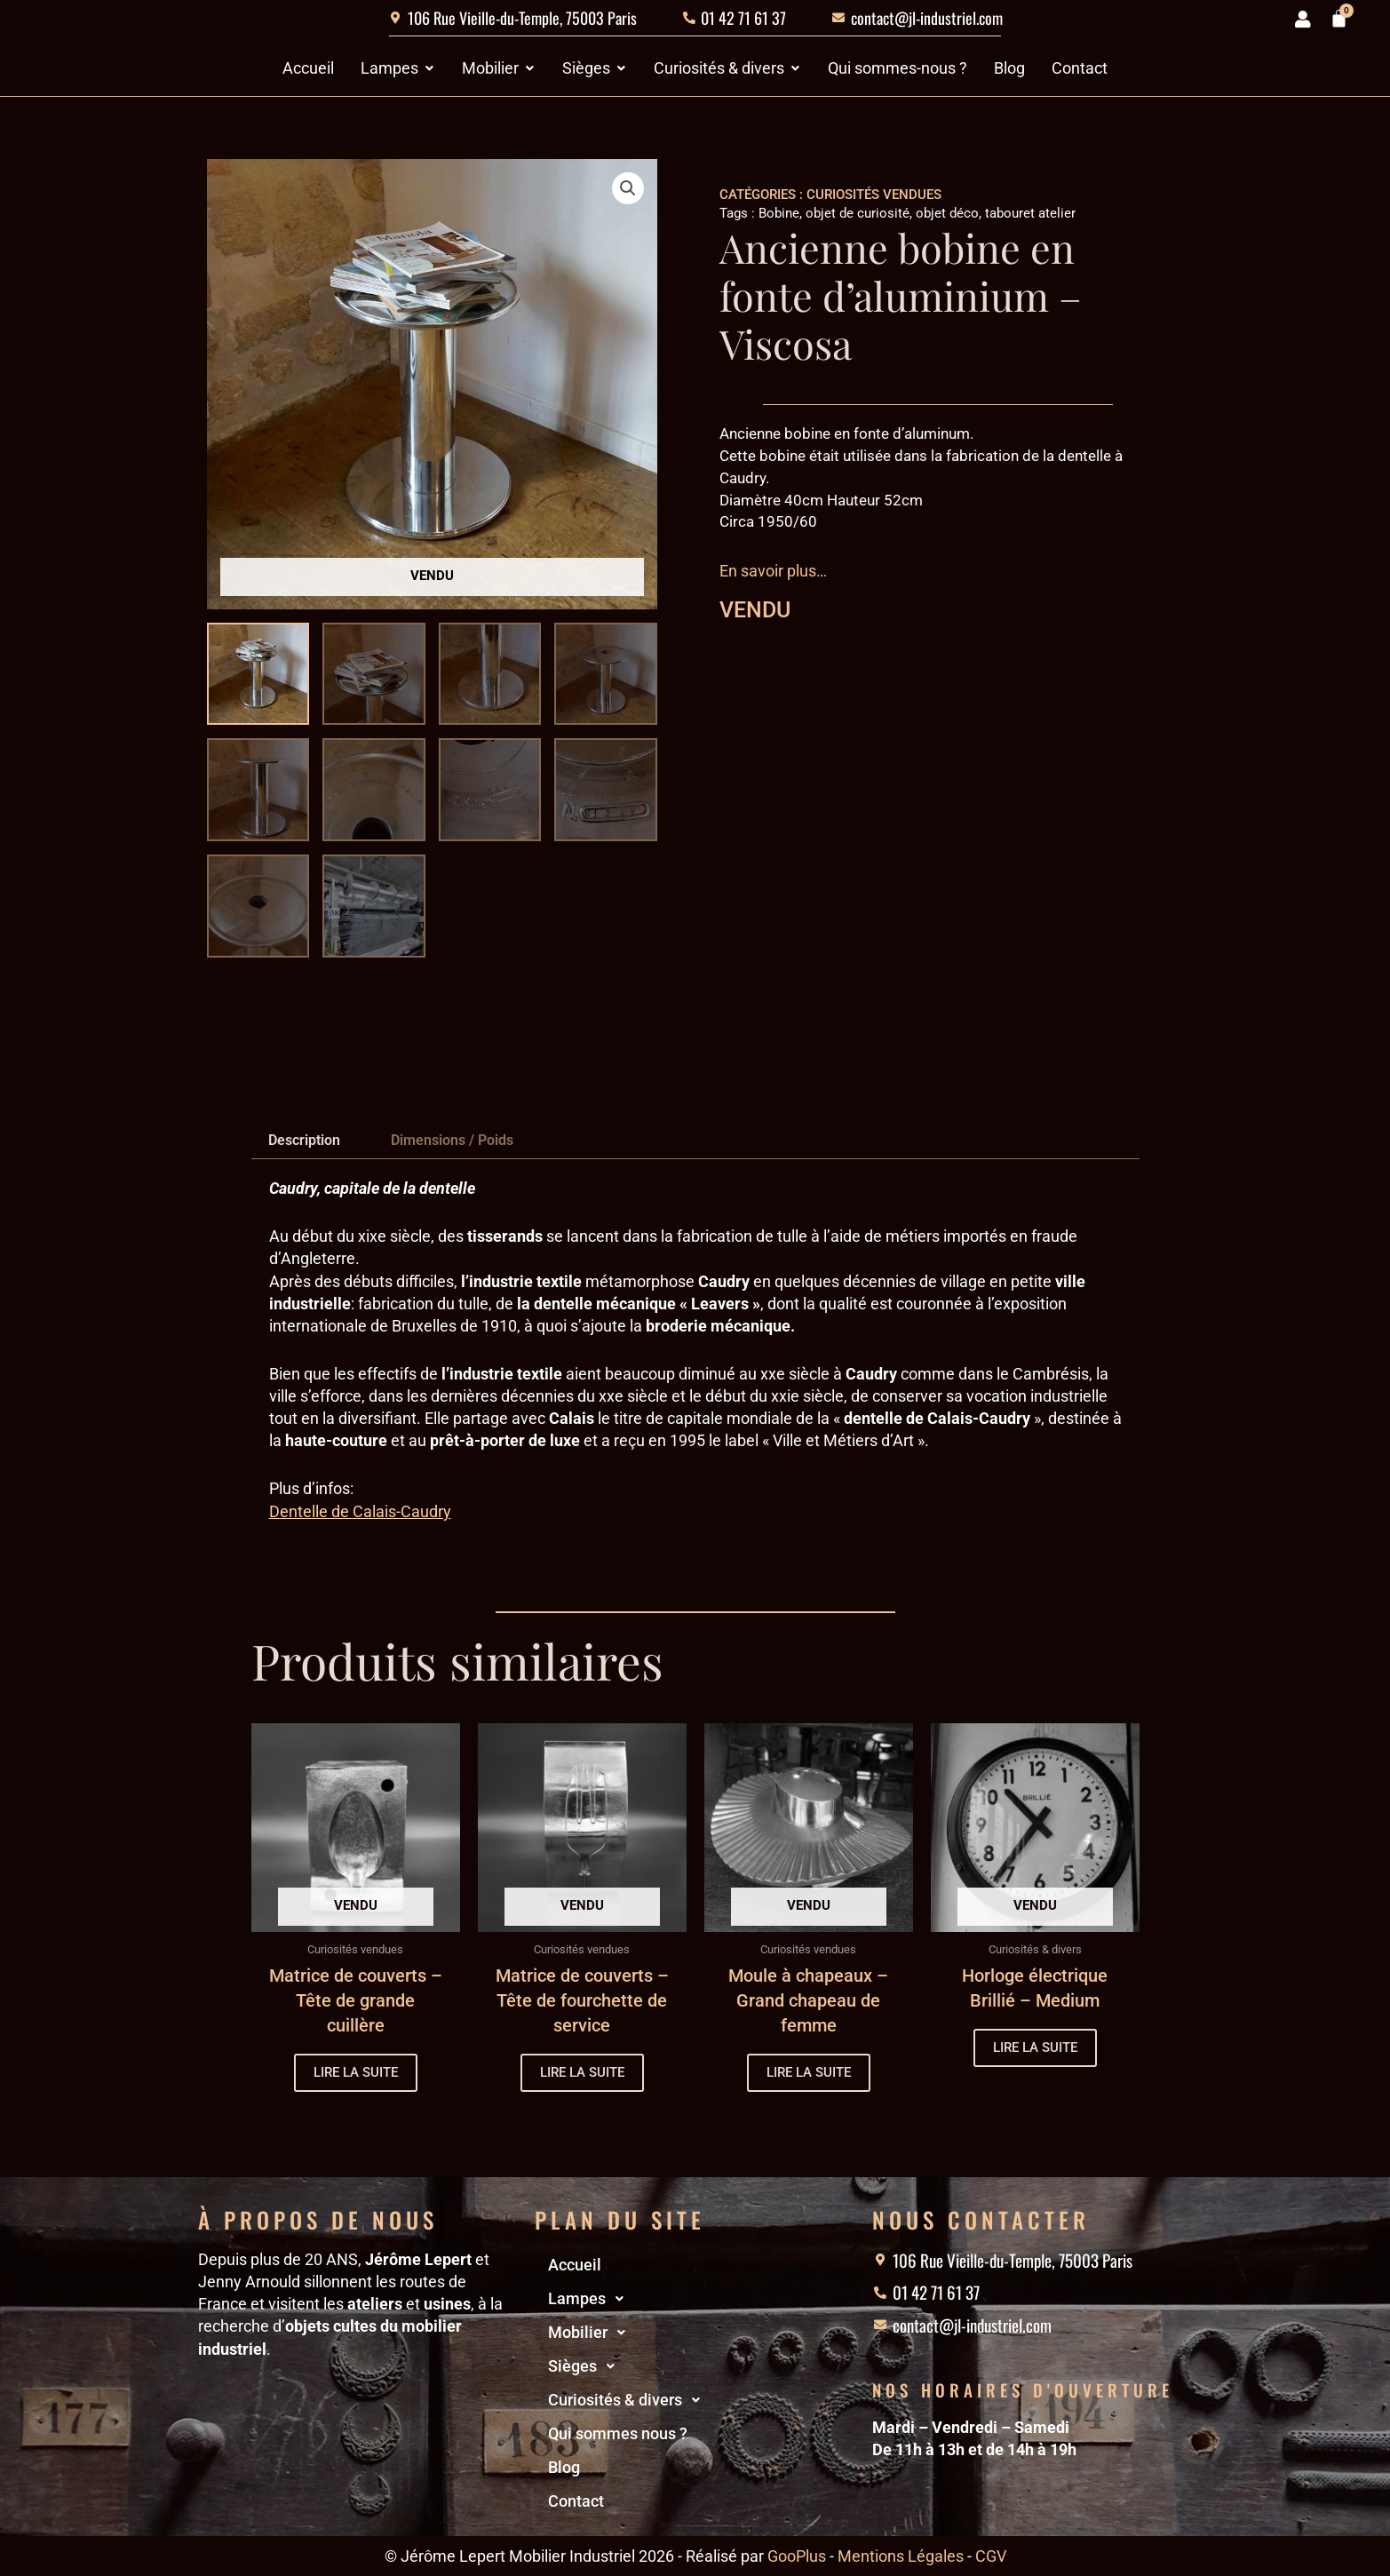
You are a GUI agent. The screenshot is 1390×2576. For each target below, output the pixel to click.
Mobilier (591, 2333)
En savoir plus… (773, 570)
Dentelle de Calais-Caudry (360, 1511)
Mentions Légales (901, 2556)
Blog (564, 2467)
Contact (576, 2501)
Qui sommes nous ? (617, 2433)
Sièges (586, 2366)
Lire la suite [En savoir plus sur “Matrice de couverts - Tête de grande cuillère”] (356, 2072)
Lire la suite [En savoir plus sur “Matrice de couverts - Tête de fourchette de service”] (582, 2072)
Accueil (574, 2264)
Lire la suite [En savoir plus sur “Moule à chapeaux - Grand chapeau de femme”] (808, 2072)
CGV (990, 2556)
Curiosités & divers (629, 2400)
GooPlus (796, 2556)
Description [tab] (304, 1140)
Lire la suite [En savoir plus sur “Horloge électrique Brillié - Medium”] (1035, 2047)
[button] (628, 188)
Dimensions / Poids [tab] (452, 1140)
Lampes (590, 2299)
